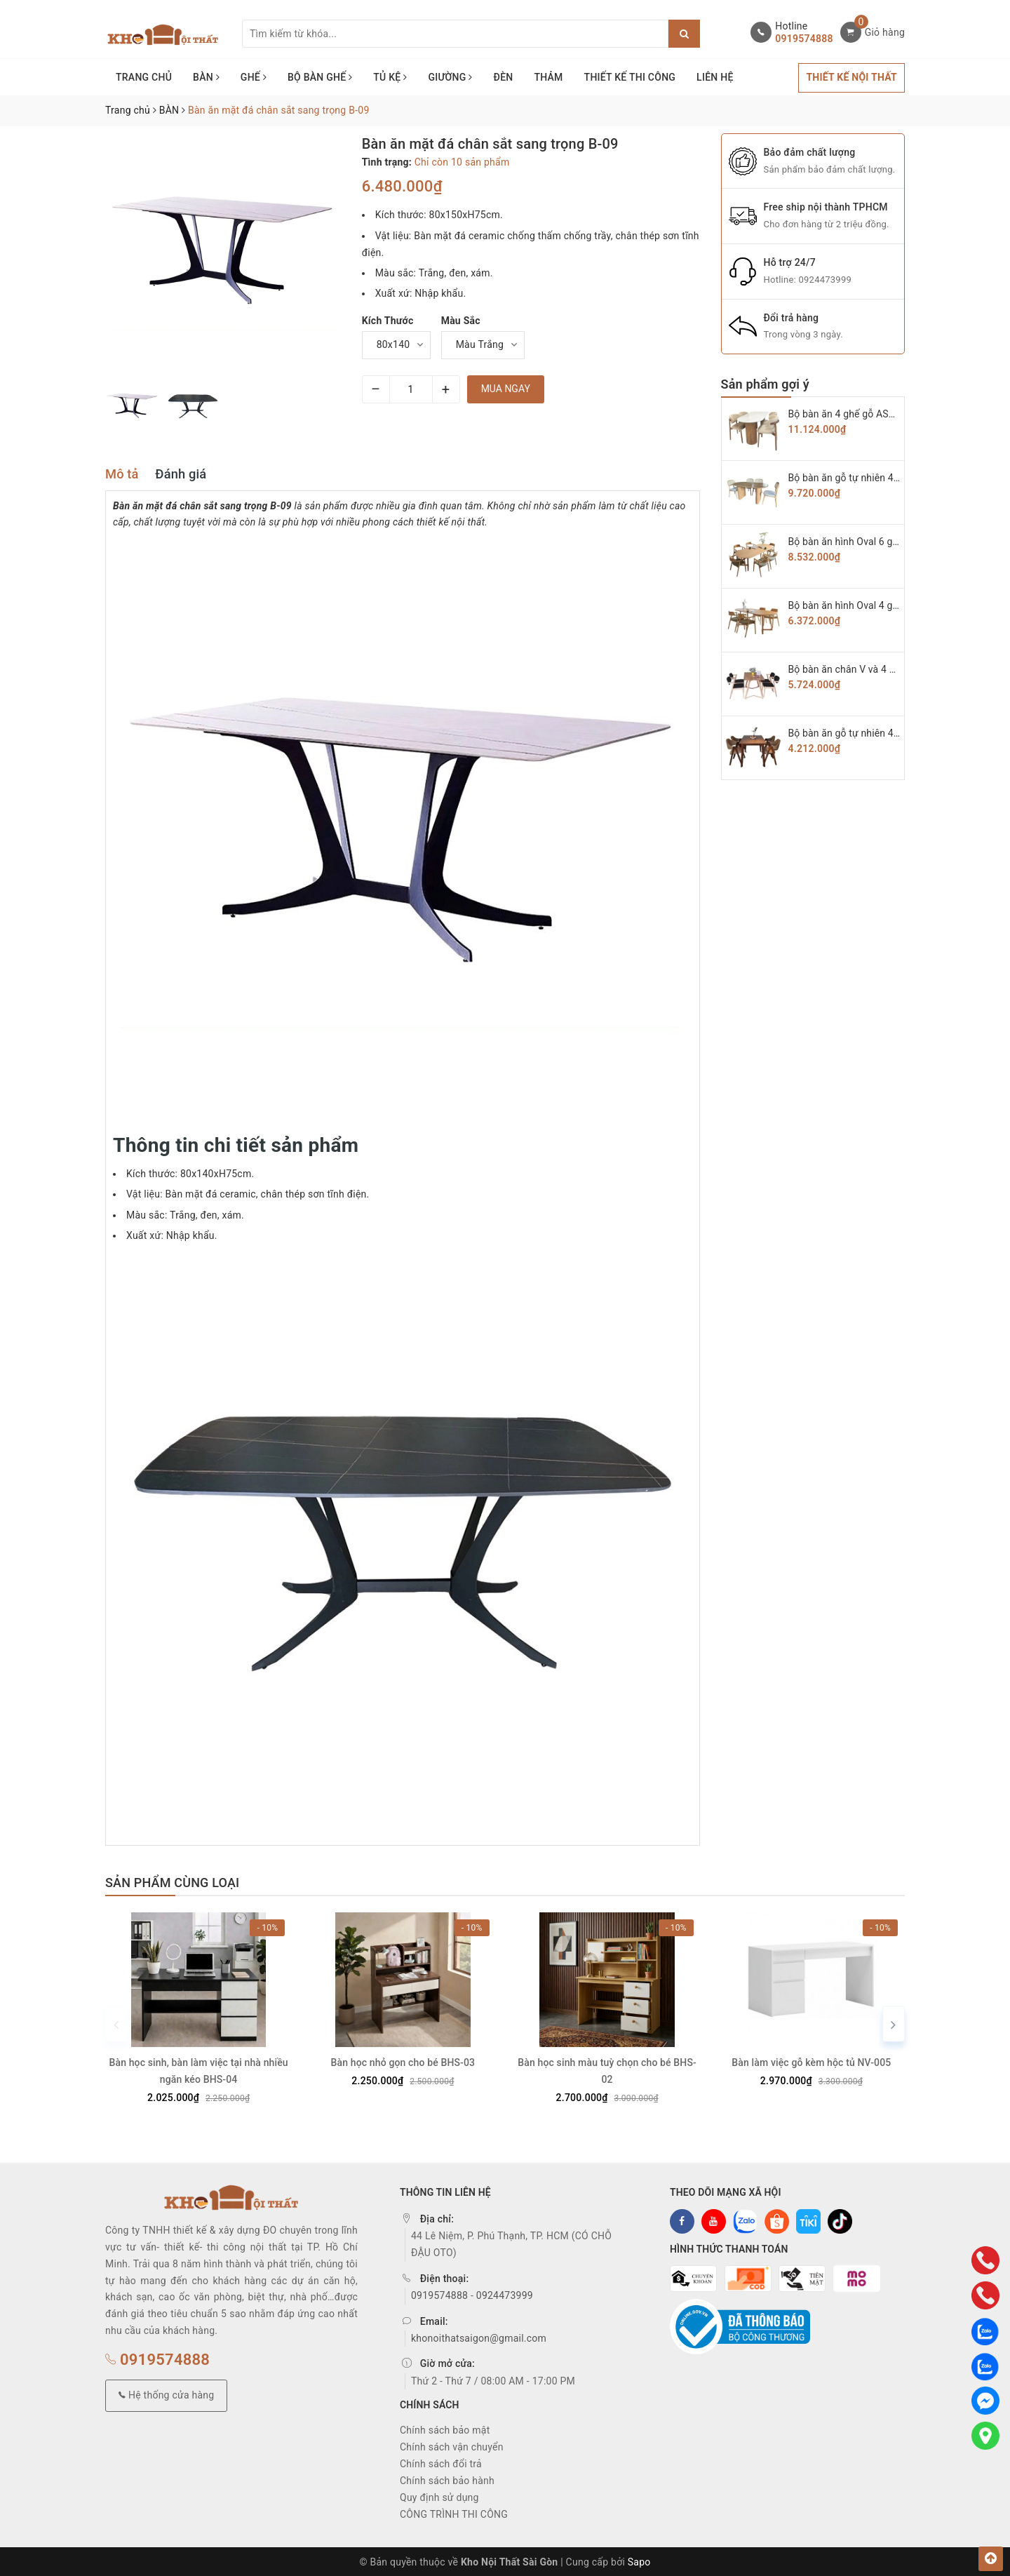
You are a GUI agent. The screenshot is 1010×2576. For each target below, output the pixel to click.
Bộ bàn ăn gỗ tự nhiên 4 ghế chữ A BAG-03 (882, 733)
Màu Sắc (460, 320)
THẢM (548, 77)
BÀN (206, 77)
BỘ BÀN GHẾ (320, 77)
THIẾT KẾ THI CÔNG (630, 77)
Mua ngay (505, 388)
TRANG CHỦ (144, 77)
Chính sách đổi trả (441, 2461)
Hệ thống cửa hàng (166, 2393)
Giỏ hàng (885, 32)
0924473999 (824, 279)
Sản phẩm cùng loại (172, 1882)
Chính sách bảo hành (447, 2478)
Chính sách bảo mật (445, 2428)
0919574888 (804, 38)
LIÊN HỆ (714, 77)
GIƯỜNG (450, 77)
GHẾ (254, 77)
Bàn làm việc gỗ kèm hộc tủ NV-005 (811, 2060)
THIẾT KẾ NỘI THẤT (851, 77)
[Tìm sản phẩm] (455, 34)
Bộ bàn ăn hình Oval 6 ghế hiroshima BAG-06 (887, 541)
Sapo (639, 2559)
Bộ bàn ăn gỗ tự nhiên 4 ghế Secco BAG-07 (883, 477)
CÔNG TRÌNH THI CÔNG (454, 2512)
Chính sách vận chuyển (452, 2444)
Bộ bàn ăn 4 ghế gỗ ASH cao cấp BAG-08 (879, 414)
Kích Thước (388, 320)
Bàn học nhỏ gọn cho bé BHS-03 (403, 2060)
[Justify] (684, 34)
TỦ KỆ (390, 77)
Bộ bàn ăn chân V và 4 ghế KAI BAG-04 (874, 669)
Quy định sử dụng (439, 2495)
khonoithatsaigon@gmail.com (478, 2335)
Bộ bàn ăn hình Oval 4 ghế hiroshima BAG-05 (887, 605)
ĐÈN (503, 77)
